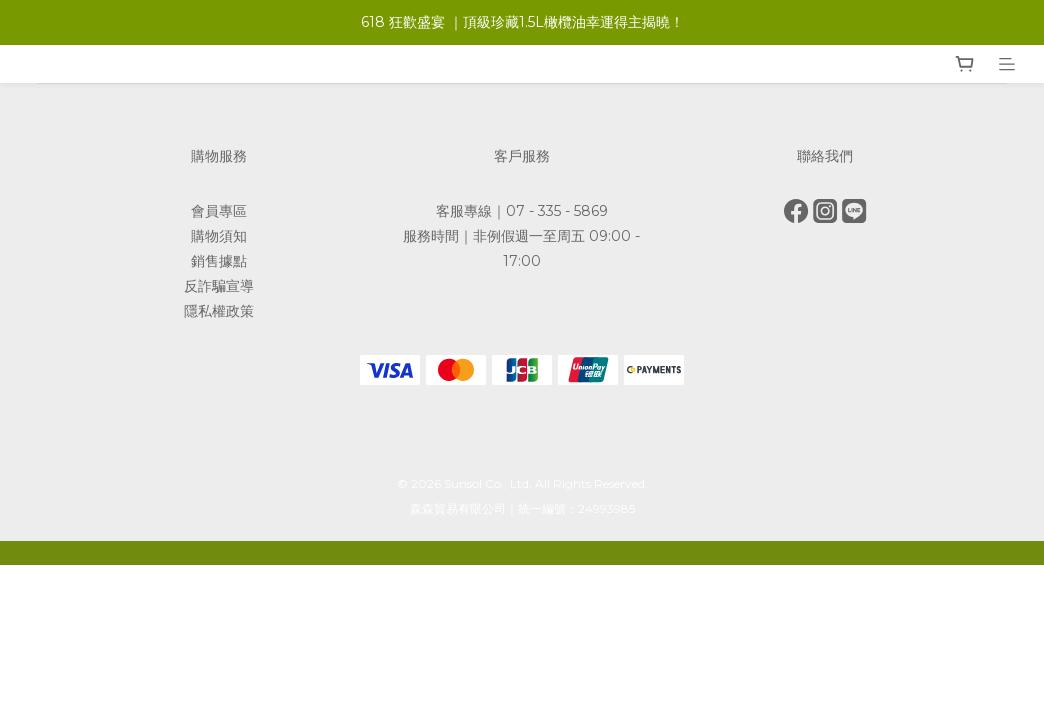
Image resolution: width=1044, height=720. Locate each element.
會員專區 (219, 211)
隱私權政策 (219, 311)
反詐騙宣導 (219, 286)
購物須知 (219, 236)
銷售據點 (219, 261)
